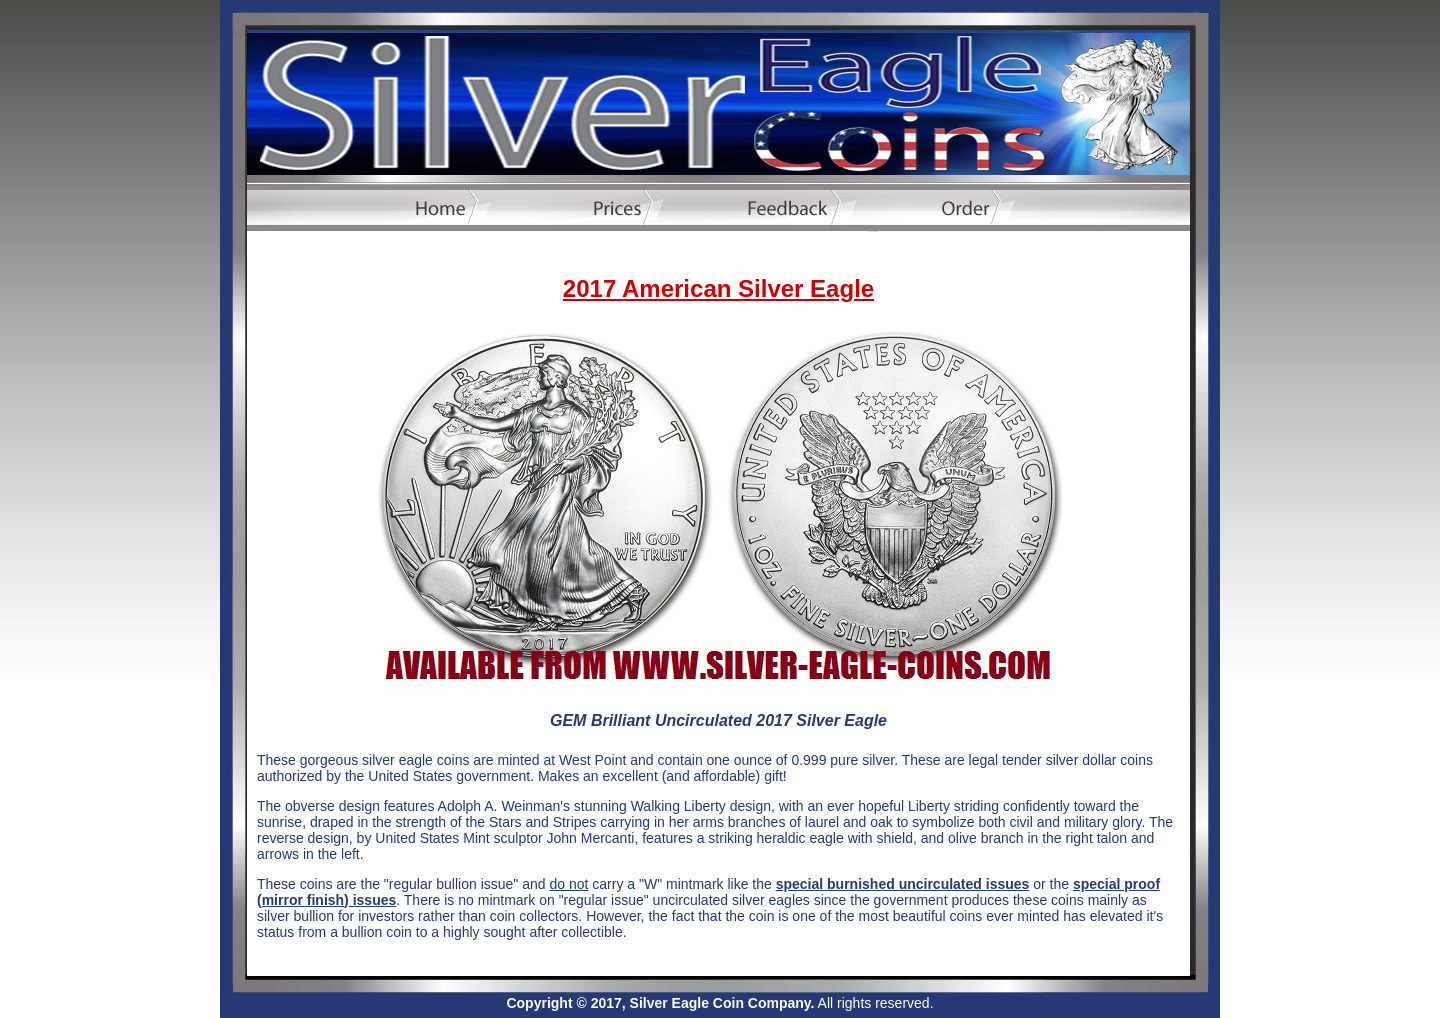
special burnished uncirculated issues (903, 884)
